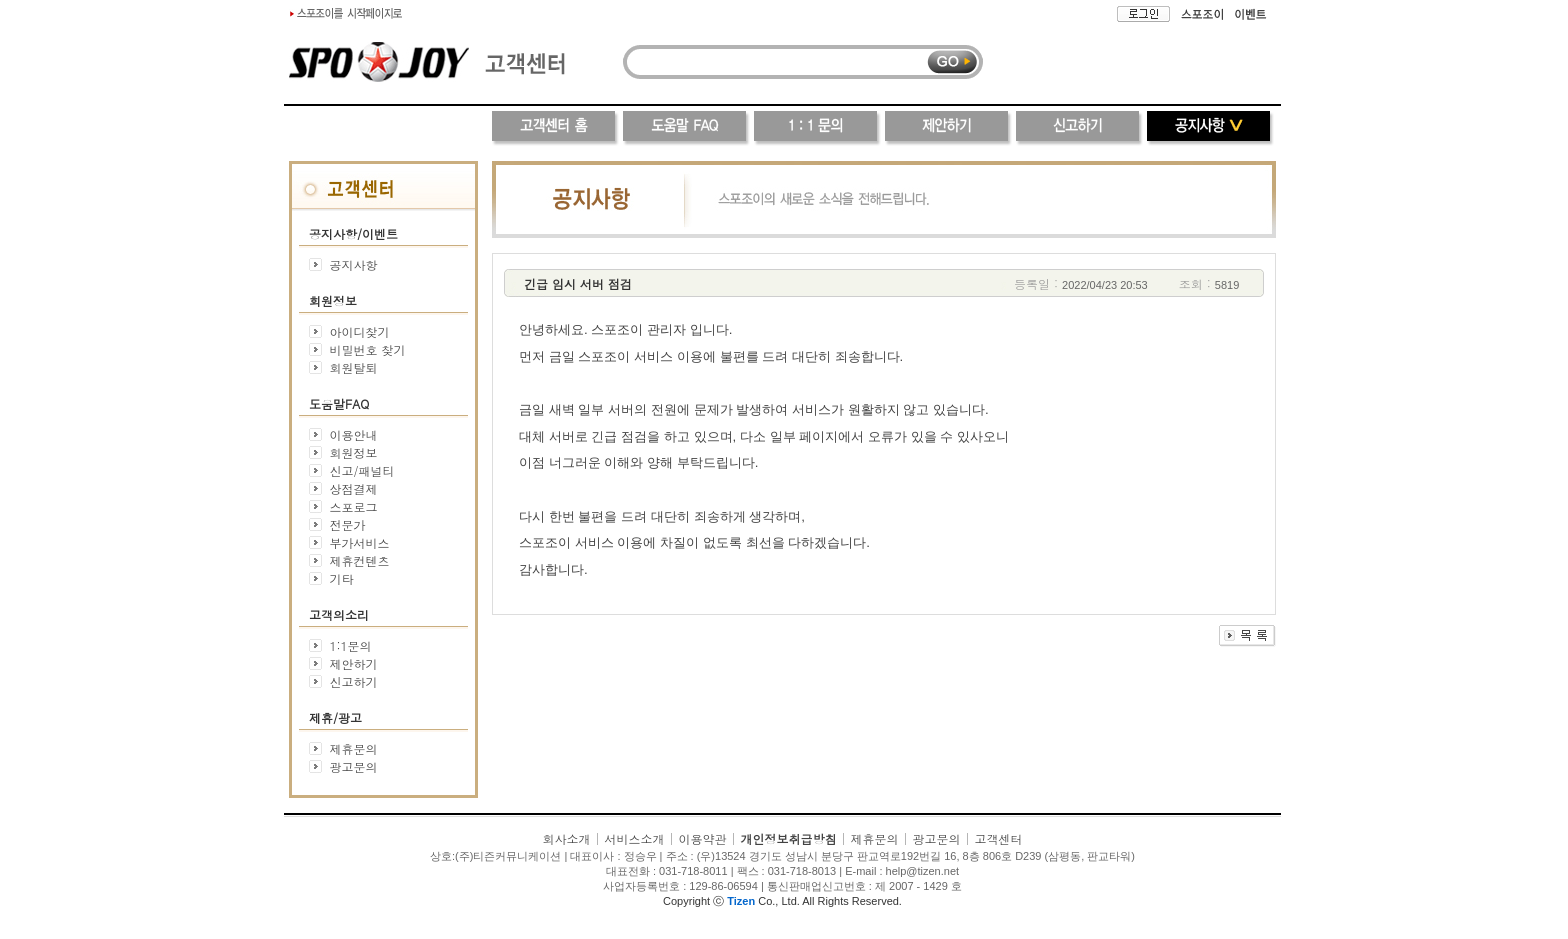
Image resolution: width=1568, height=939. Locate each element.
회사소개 (566, 838)
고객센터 (999, 838)
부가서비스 (359, 542)
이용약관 (702, 838)
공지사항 (354, 264)
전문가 (347, 524)
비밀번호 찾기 (368, 349)
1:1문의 (350, 645)
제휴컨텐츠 (359, 560)
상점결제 (353, 488)
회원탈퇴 (354, 367)
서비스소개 (634, 838)
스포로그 (353, 506)
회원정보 (353, 452)
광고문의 (354, 766)
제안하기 (353, 663)
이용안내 (353, 434)
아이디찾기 (360, 331)
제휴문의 (354, 748)
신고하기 (353, 681)
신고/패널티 (361, 470)
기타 (341, 578)
